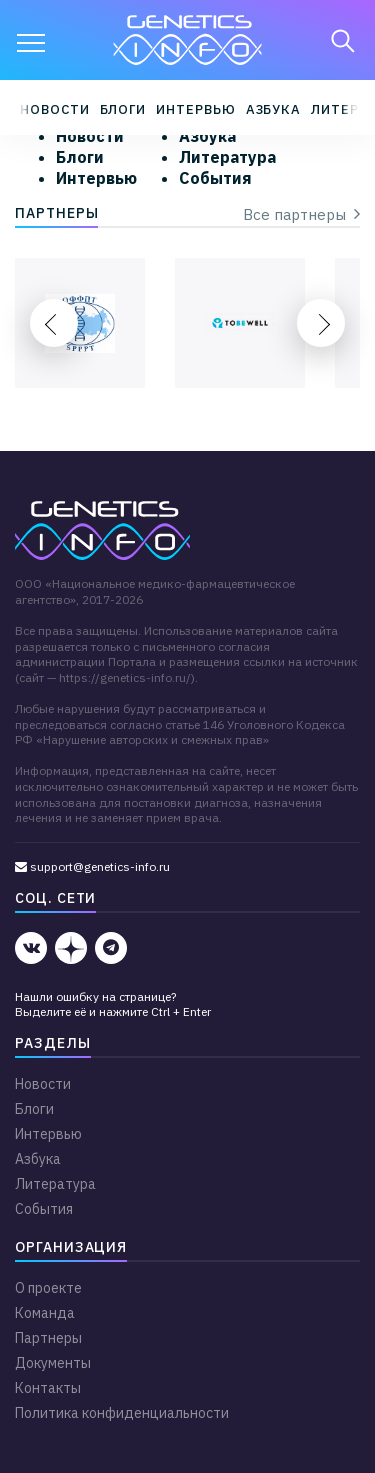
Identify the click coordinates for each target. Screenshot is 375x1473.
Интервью (195, 109)
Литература (227, 157)
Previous (54, 323)
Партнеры (48, 1338)
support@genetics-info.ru (92, 866)
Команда (45, 1313)
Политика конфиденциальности (122, 1413)
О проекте (48, 1288)
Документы (53, 1363)
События (215, 178)
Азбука (274, 109)
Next (321, 323)
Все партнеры (301, 214)
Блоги (123, 109)
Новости (55, 109)
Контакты (48, 1388)
